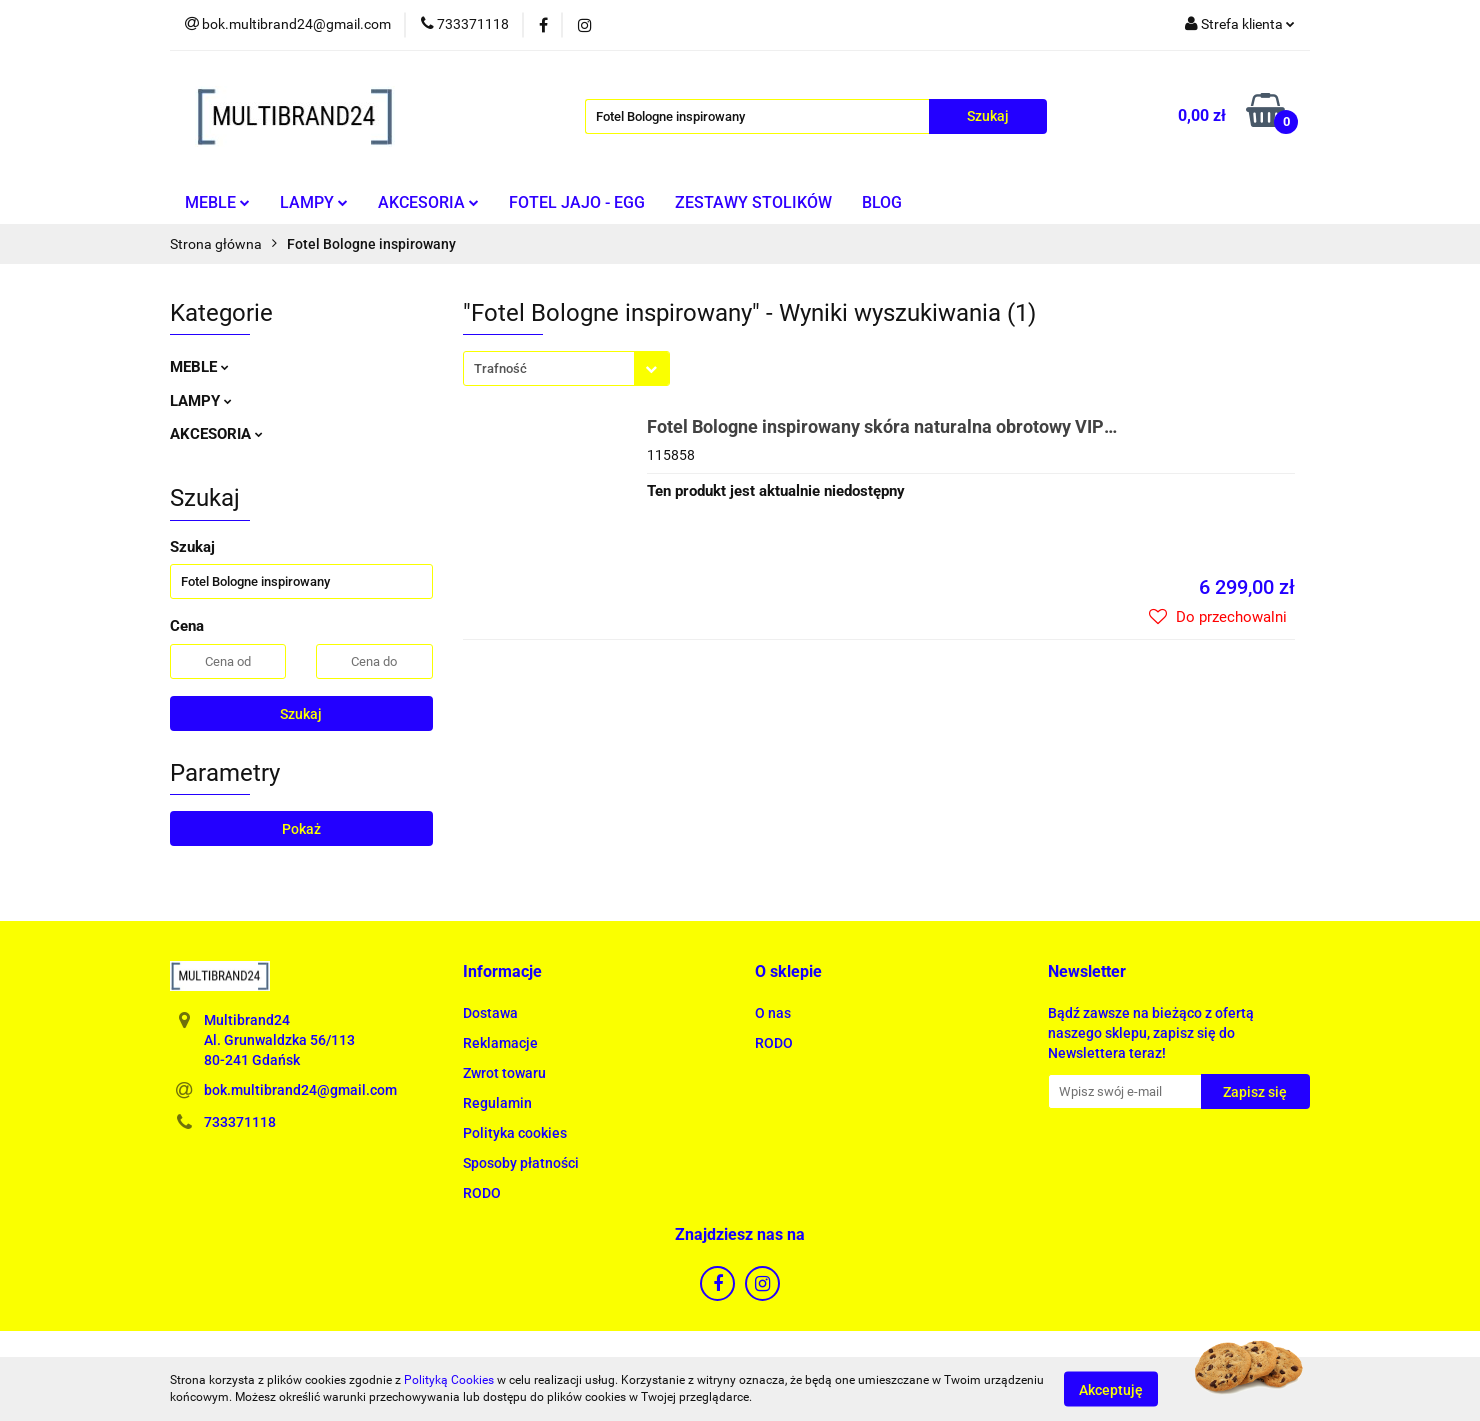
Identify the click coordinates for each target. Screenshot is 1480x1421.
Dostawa (490, 1013)
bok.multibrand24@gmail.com (300, 1090)
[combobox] (566, 368)
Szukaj (301, 714)
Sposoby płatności (521, 1163)
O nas (773, 1013)
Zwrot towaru (504, 1073)
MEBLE (217, 202)
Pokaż (301, 829)
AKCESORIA (428, 202)
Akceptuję (1111, 1389)
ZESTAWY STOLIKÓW (753, 202)
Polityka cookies (515, 1133)
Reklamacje (500, 1043)
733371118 (240, 1122)
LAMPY (314, 202)
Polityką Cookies (449, 1380)
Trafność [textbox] (500, 368)
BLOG (882, 202)
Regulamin (497, 1103)
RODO (482, 1193)
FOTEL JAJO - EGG (577, 202)
